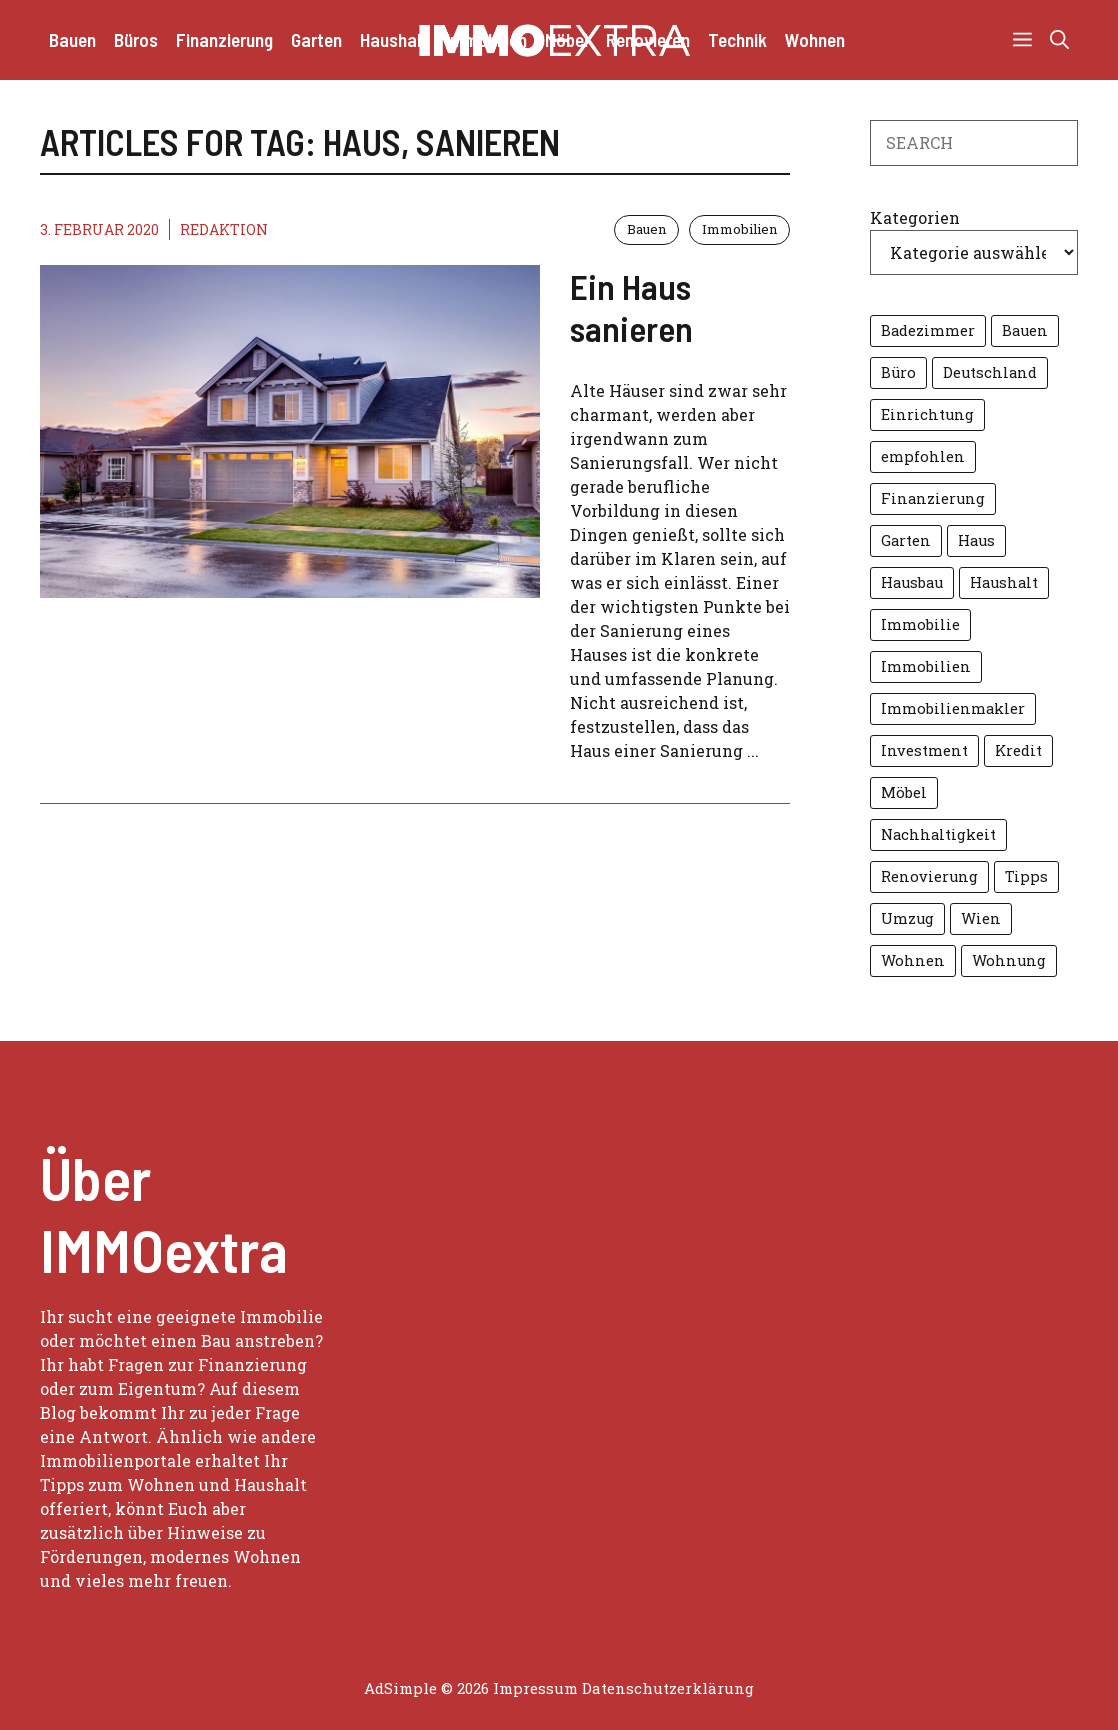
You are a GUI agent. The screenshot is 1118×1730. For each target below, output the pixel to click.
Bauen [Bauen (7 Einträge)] (1025, 330)
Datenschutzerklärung (668, 1688)
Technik (737, 39)
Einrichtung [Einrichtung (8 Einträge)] (927, 414)
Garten (316, 39)
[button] (1059, 40)
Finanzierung (224, 39)
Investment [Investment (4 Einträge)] (924, 750)
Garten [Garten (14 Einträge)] (906, 540)
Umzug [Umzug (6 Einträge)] (907, 918)
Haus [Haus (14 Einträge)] (976, 540)
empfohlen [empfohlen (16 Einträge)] (923, 456)
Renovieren (648, 39)
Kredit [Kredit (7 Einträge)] (1018, 750)
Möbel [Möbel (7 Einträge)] (904, 792)
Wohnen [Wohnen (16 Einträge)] (913, 960)
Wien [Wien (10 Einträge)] (981, 918)
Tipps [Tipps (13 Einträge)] (1026, 876)
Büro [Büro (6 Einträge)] (898, 372)
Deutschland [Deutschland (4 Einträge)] (990, 372)
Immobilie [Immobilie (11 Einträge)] (920, 624)
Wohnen (815, 39)
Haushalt (394, 39)
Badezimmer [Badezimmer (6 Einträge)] (928, 330)
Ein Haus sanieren (631, 307)
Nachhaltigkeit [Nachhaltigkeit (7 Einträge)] (938, 834)
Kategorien (915, 217)
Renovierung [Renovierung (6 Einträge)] (929, 876)
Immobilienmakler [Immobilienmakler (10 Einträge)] (953, 708)
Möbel (566, 39)
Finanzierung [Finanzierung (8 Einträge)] (933, 498)
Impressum (535, 1688)
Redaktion (224, 229)
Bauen (72, 39)
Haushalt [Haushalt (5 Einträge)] (1004, 582)
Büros (136, 39)
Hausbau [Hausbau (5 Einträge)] (912, 582)
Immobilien (486, 39)
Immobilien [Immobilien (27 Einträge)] (926, 666)
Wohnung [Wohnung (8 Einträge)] (1009, 960)
